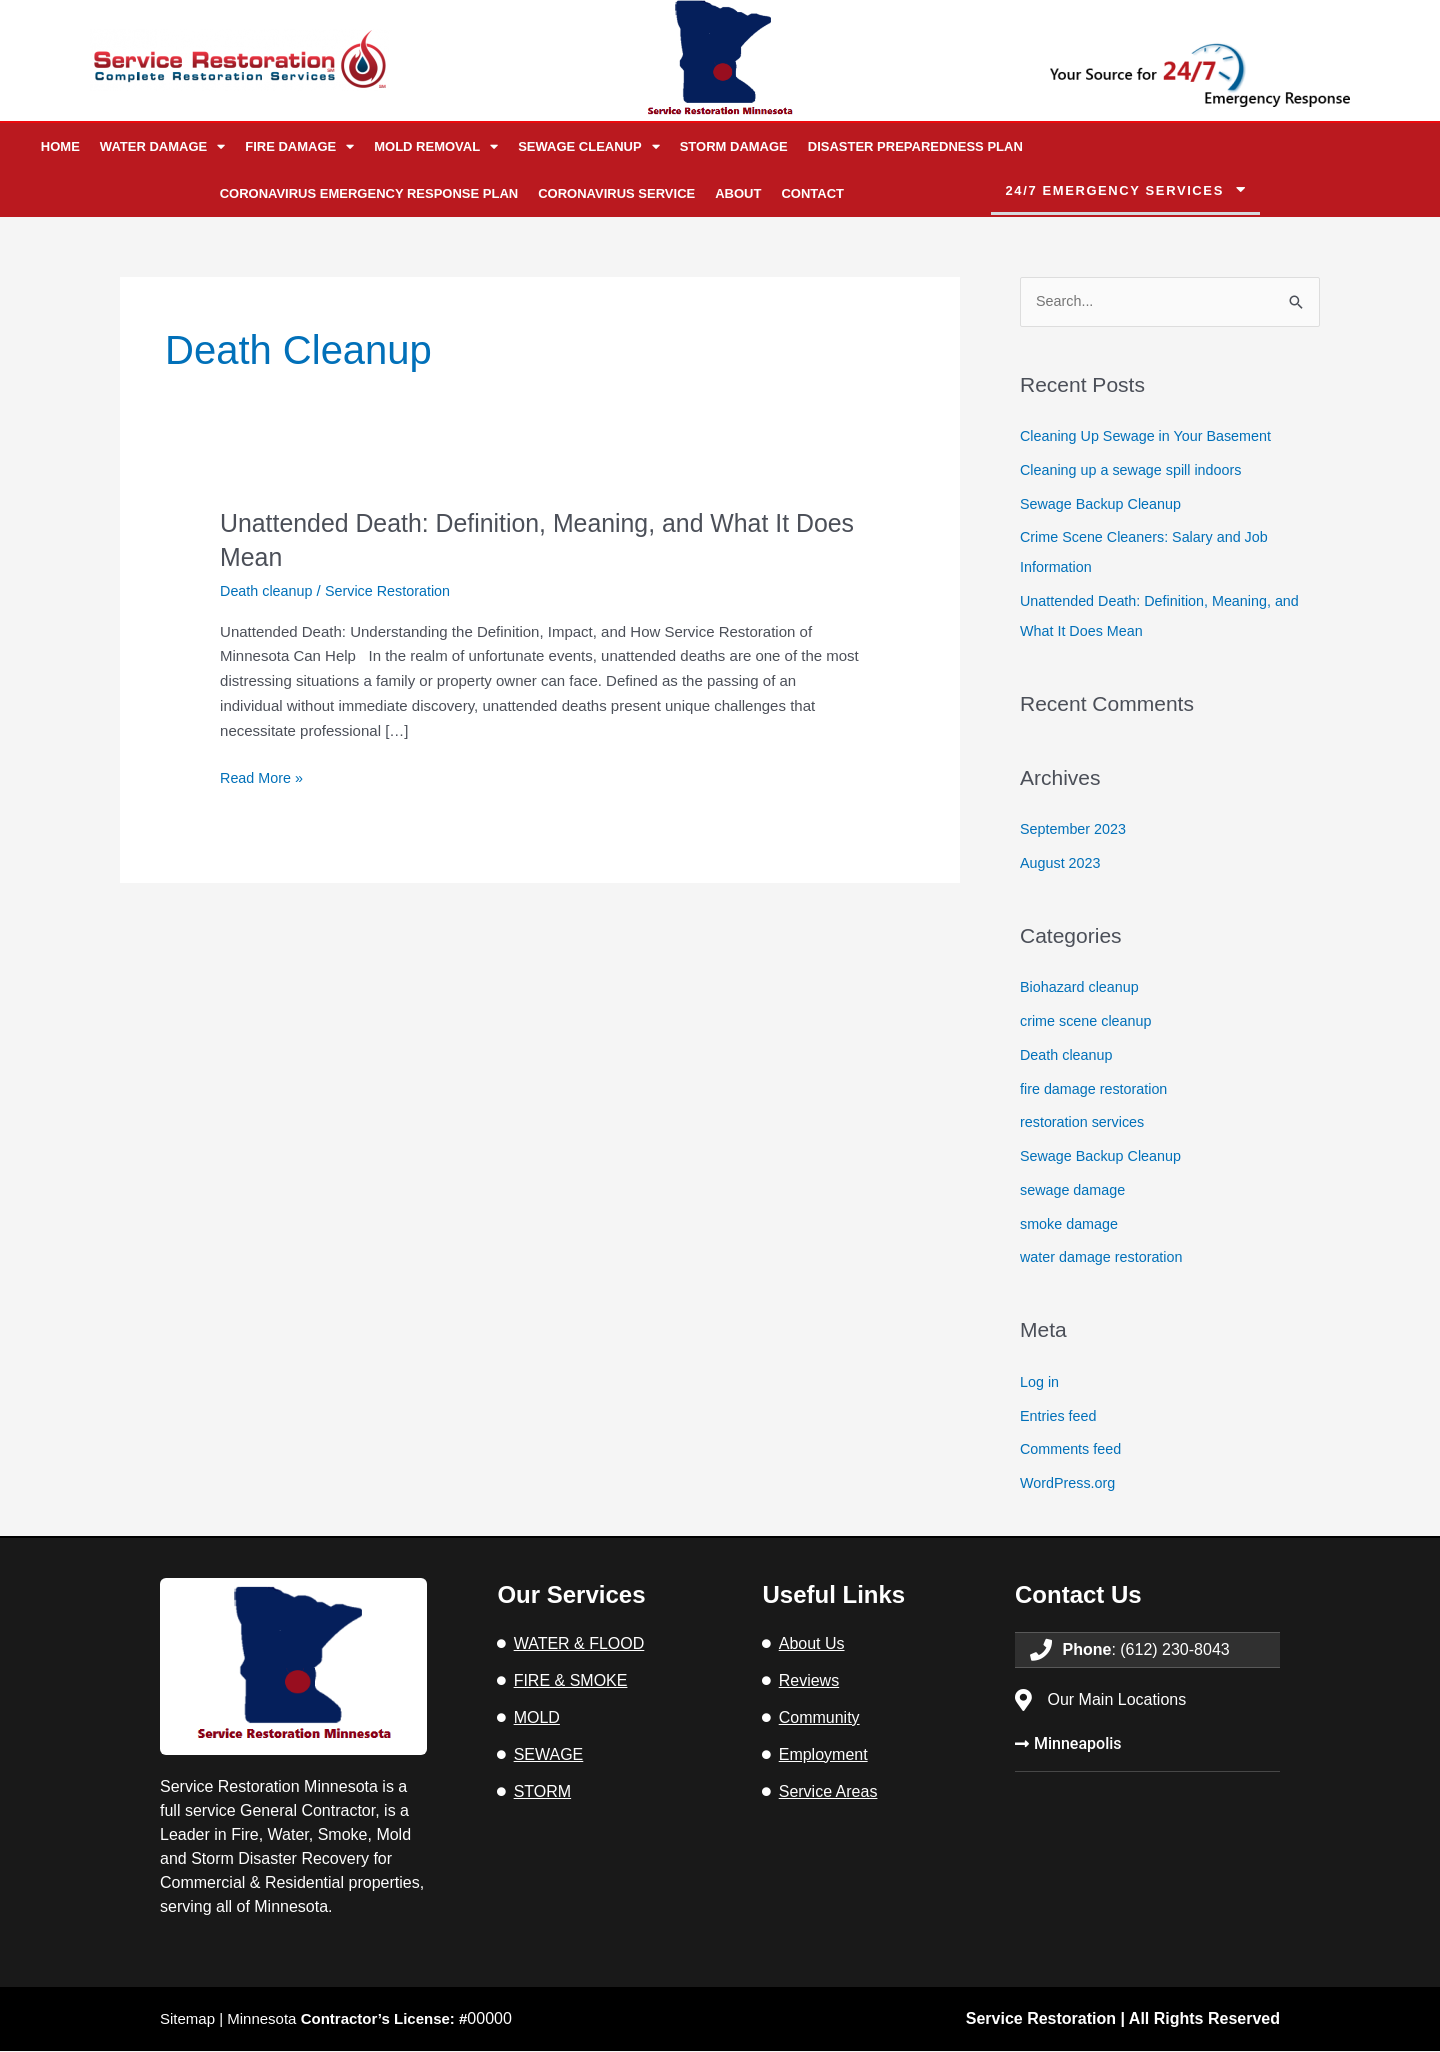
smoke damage (1071, 1224)
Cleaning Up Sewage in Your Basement (1151, 436)
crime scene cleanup (1089, 1021)
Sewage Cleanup (589, 146)
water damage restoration (1105, 1257)
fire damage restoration (1097, 1089)
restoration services (1085, 1122)
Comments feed (1073, 1449)
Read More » (263, 776)
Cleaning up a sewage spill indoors (1136, 470)
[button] (1125, 191)
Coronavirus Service (616, 193)
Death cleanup (268, 590)
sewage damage (1075, 1190)
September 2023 (1075, 829)
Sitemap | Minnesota (324, 2019)
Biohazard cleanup (1082, 987)
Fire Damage (299, 146)
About (738, 193)
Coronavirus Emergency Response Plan (369, 193)
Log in (1040, 1382)
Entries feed (1060, 1416)
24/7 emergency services (1115, 190)
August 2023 (1062, 863)
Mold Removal (436, 146)
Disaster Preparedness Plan (915, 146)
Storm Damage (734, 146)
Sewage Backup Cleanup (1104, 504)
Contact (812, 193)
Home (60, 146)
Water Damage (162, 146)
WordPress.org (1070, 1483)
